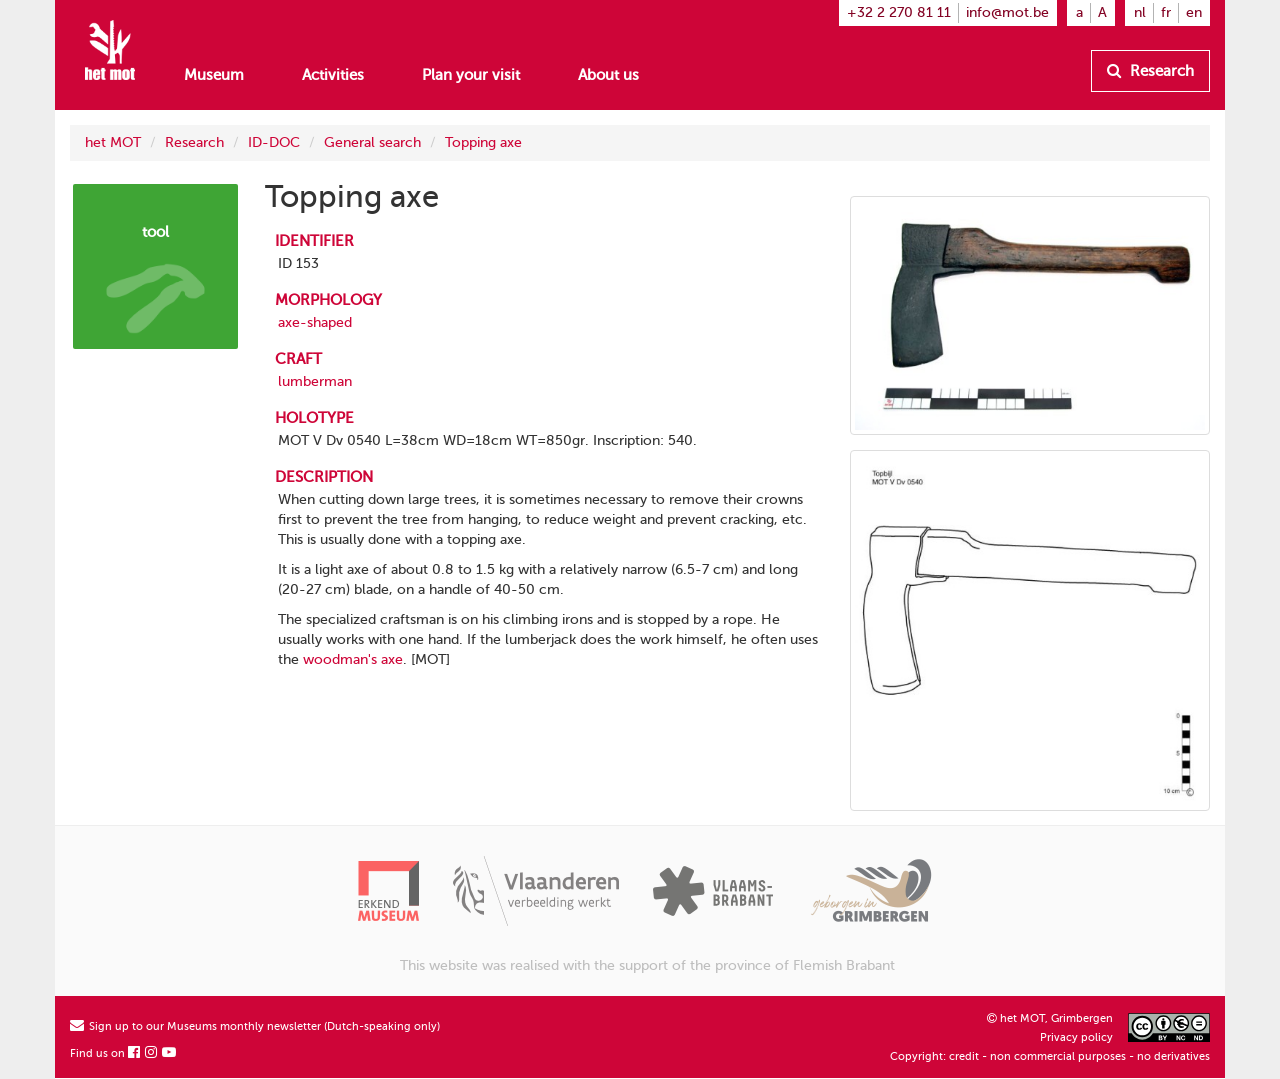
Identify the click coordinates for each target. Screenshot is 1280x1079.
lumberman (315, 381)
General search (372, 142)
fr (1166, 12)
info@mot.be (1007, 12)
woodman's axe (353, 659)
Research (1150, 71)
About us (608, 75)
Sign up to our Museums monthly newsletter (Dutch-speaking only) (255, 1026)
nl (1140, 12)
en (1194, 12)
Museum (214, 75)
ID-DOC (274, 142)
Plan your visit (471, 75)
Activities (333, 75)
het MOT (113, 142)
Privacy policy (1076, 1037)
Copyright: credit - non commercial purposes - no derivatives (1050, 1056)
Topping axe (483, 142)
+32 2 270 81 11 (899, 12)
